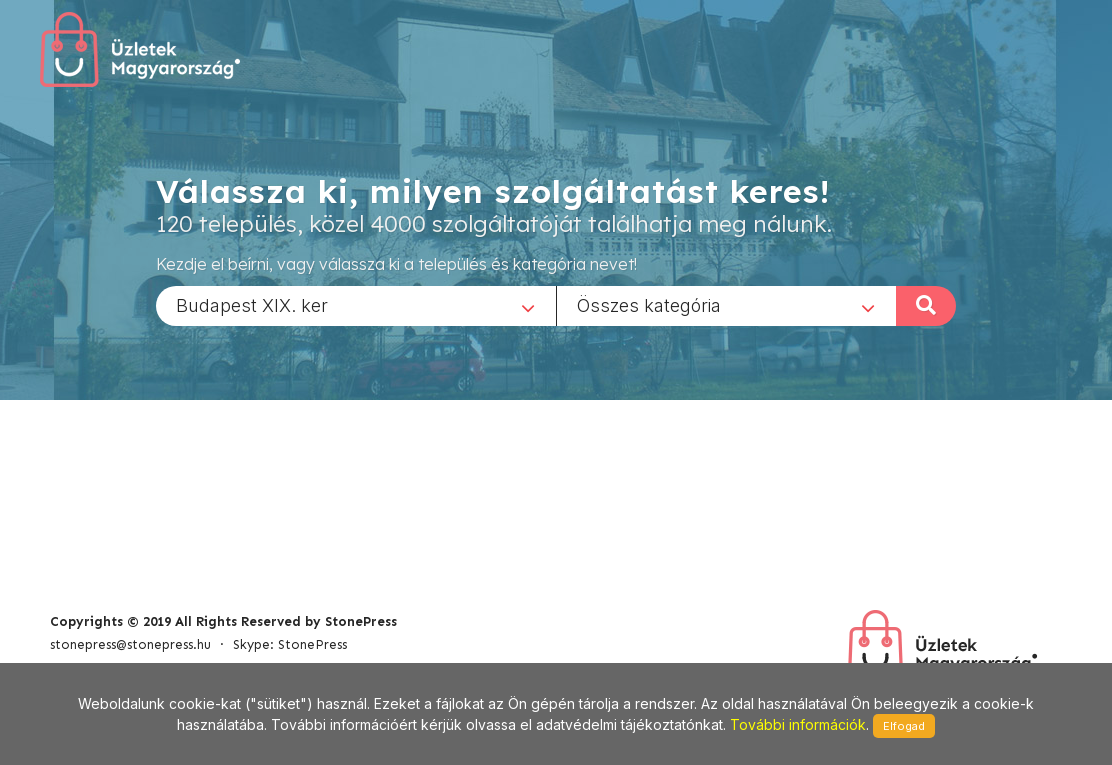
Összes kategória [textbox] (649, 304)
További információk (798, 724)
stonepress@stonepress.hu (130, 644)
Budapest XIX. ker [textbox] (252, 304)
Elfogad (904, 726)
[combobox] (356, 305)
